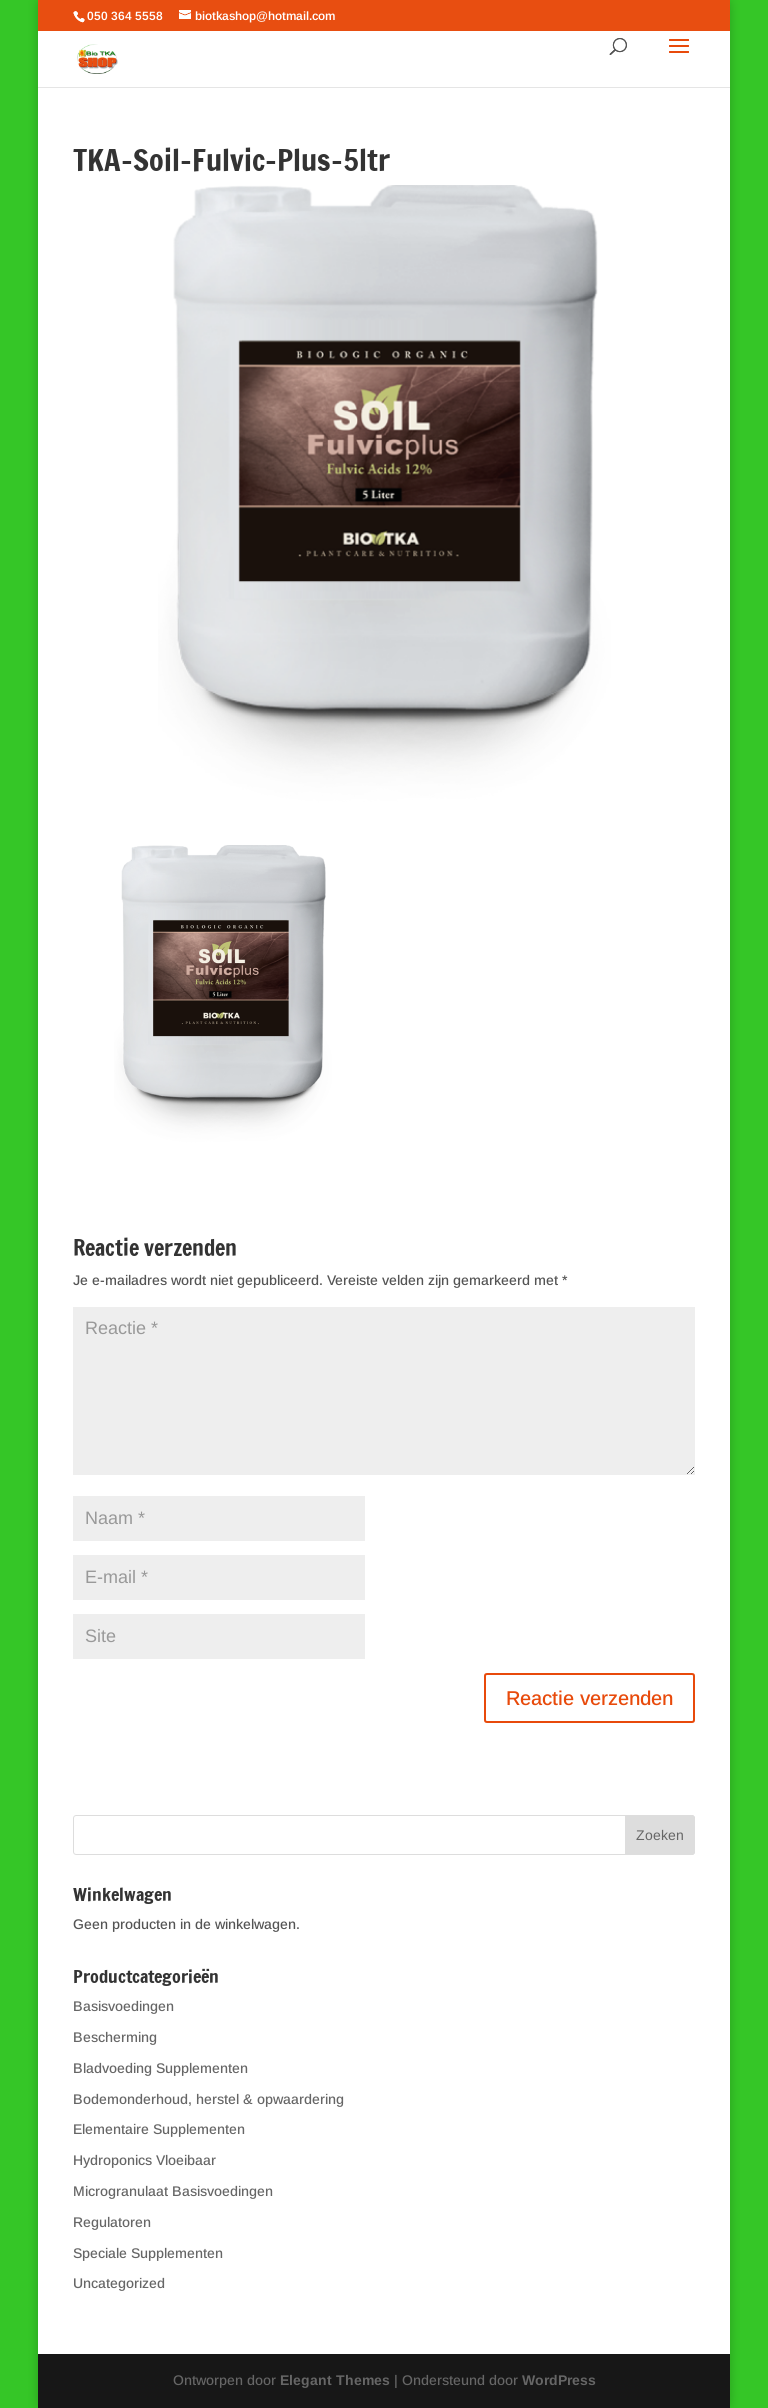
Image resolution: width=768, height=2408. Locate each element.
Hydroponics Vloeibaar (144, 2160)
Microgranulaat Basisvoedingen (173, 2191)
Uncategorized (119, 2283)
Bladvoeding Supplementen (160, 2068)
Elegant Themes (335, 2380)
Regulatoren (112, 2222)
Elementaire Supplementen (159, 2129)
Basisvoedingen (123, 2006)
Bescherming (115, 2037)
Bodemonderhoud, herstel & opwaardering (208, 2099)
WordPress (559, 2380)
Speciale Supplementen (148, 2253)
